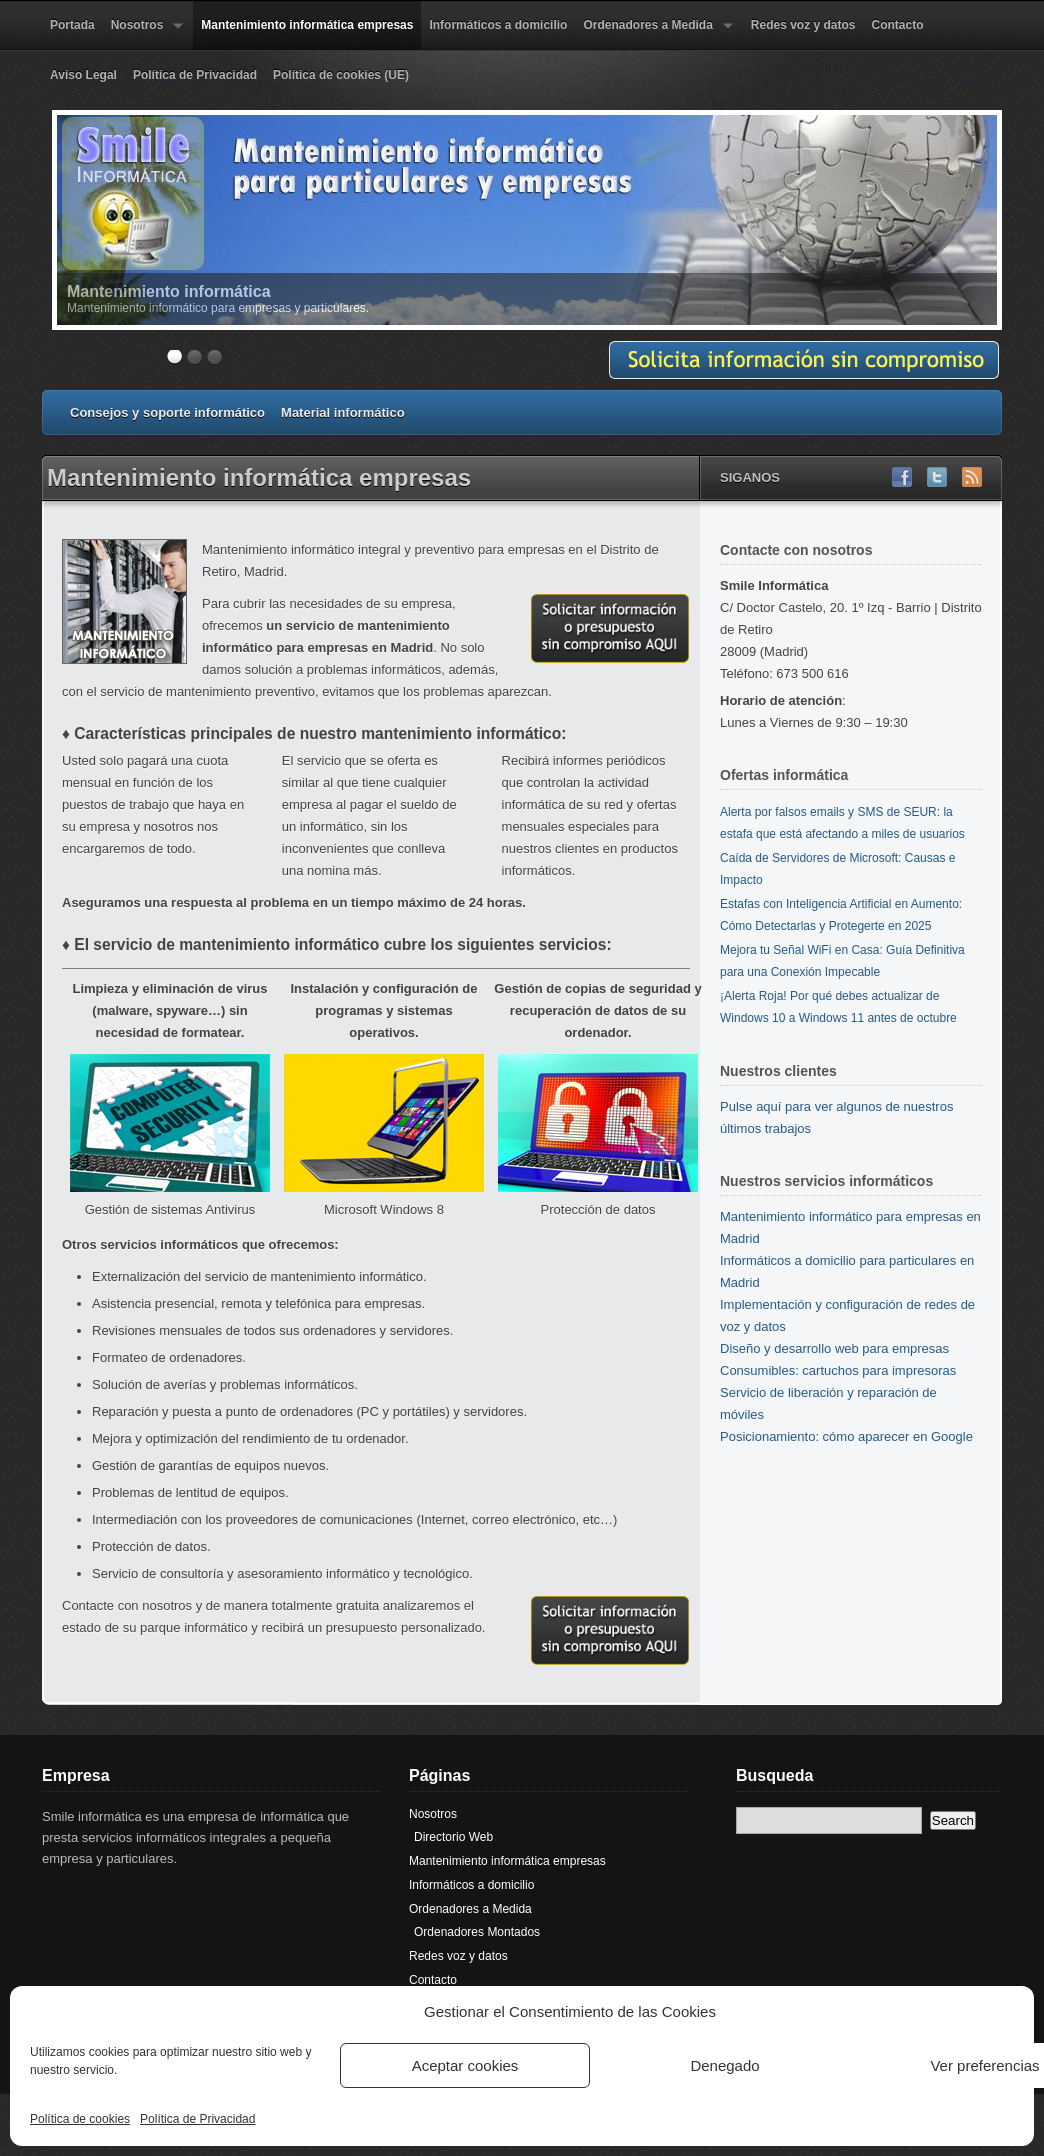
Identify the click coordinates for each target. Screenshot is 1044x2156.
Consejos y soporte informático (167, 412)
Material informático (343, 412)
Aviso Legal (83, 75)
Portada (72, 25)
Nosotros (143, 34)
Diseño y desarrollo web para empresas (834, 1348)
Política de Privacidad (197, 2119)
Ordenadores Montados (477, 1932)
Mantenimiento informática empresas (307, 25)
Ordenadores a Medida (653, 34)
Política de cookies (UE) (341, 75)
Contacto (898, 25)
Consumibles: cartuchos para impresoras (838, 1370)
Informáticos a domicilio (498, 25)
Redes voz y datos (803, 25)
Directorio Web (453, 1837)
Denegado (724, 2065)
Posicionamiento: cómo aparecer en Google (846, 1436)
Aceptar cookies (465, 2065)
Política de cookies (80, 2119)
